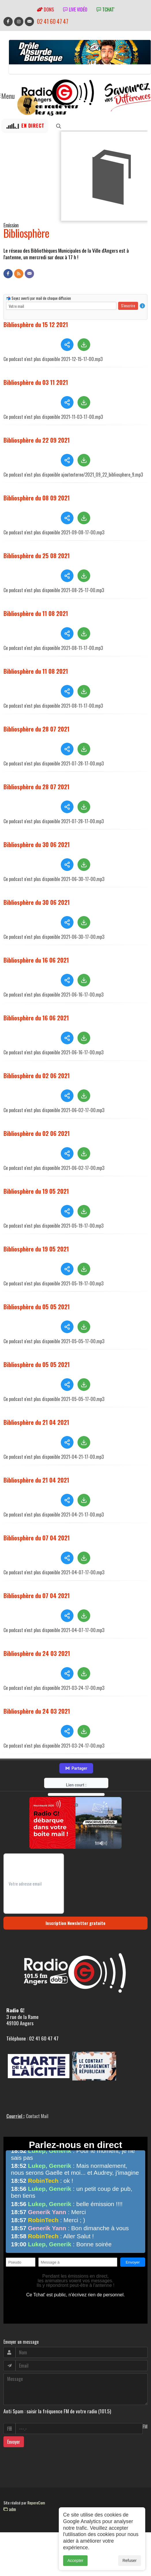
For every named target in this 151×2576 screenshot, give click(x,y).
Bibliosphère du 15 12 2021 (35, 323)
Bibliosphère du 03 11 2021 (35, 381)
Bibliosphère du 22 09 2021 (36, 438)
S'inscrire (128, 304)
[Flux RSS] (18, 273)
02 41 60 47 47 (52, 21)
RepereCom (36, 2507)
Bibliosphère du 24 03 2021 (36, 1658)
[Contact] (29, 273)
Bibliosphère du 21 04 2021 (36, 1427)
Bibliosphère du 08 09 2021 (36, 502)
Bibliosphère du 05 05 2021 (36, 1311)
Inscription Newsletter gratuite (75, 1927)
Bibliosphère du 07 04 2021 (36, 1542)
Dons (45, 9)
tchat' (105, 9)
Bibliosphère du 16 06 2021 (36, 964)
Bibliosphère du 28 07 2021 (36, 733)
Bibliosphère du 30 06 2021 (36, 849)
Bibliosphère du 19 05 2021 (36, 1195)
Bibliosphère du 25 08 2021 (36, 560)
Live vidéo (75, 9)
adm (9, 2513)
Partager (76, 1773)
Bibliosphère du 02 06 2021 (36, 1080)
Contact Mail (37, 2120)
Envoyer (13, 2446)
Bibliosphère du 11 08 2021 (35, 618)
